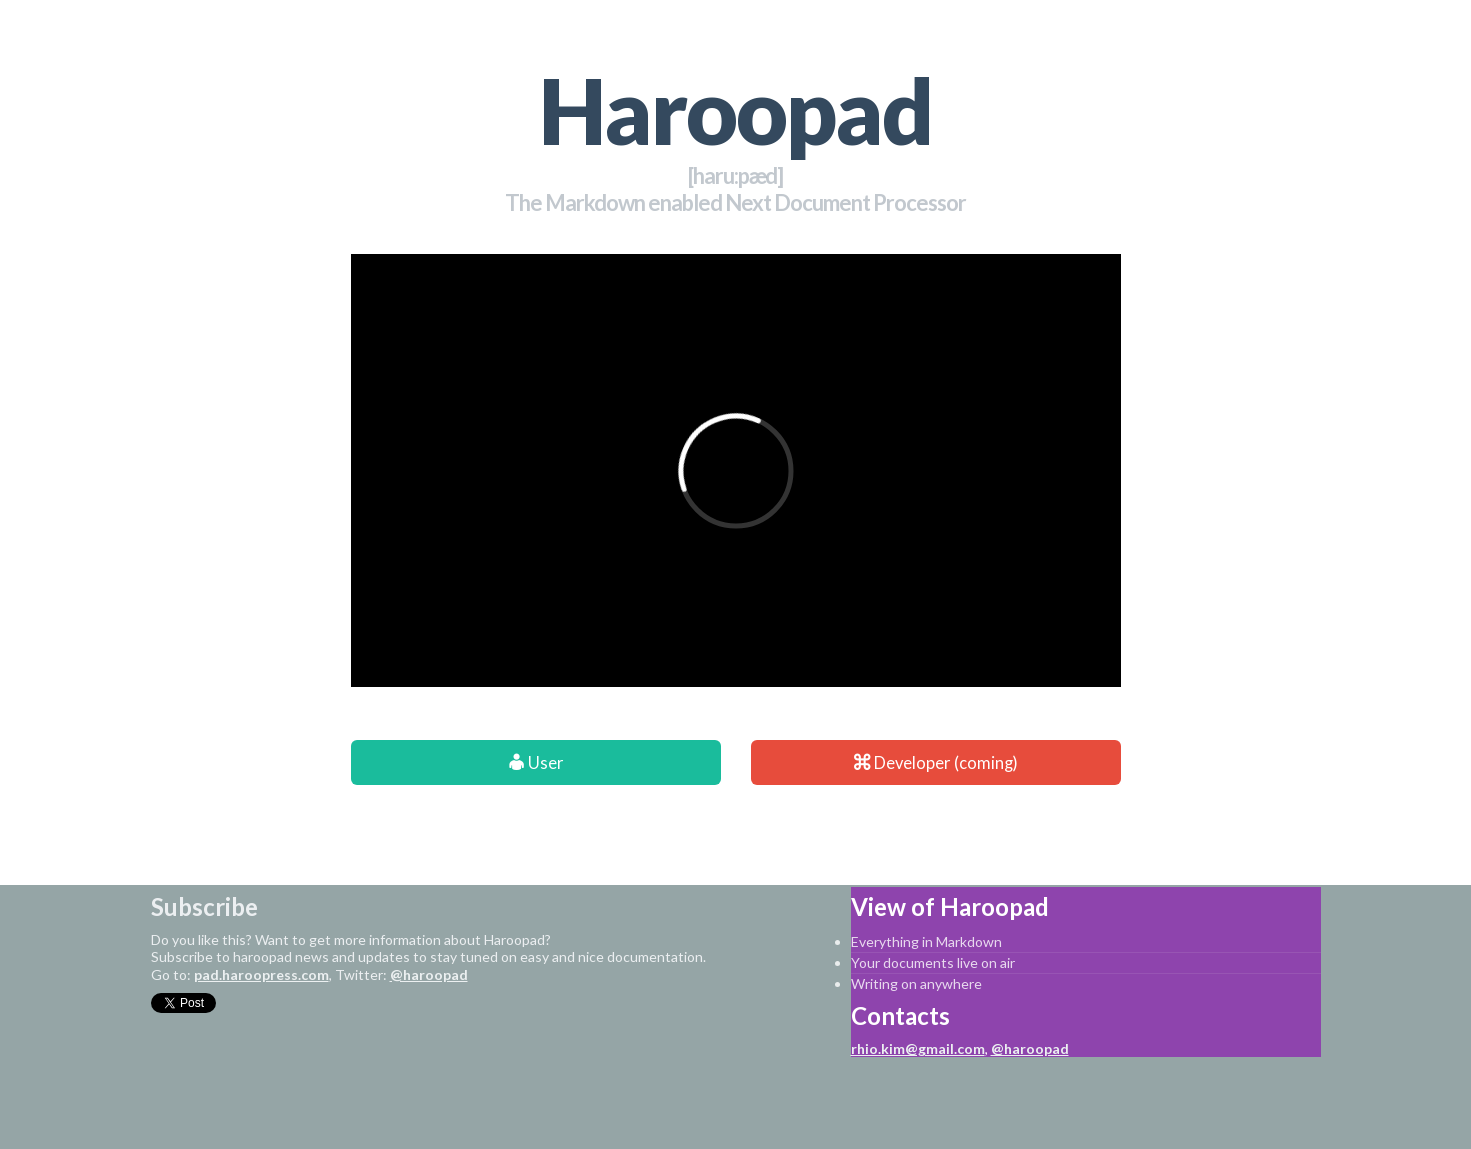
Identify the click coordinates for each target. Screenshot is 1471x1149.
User (536, 763)
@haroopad (429, 974)
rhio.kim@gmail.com (918, 1048)
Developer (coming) (936, 763)
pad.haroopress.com (261, 974)
